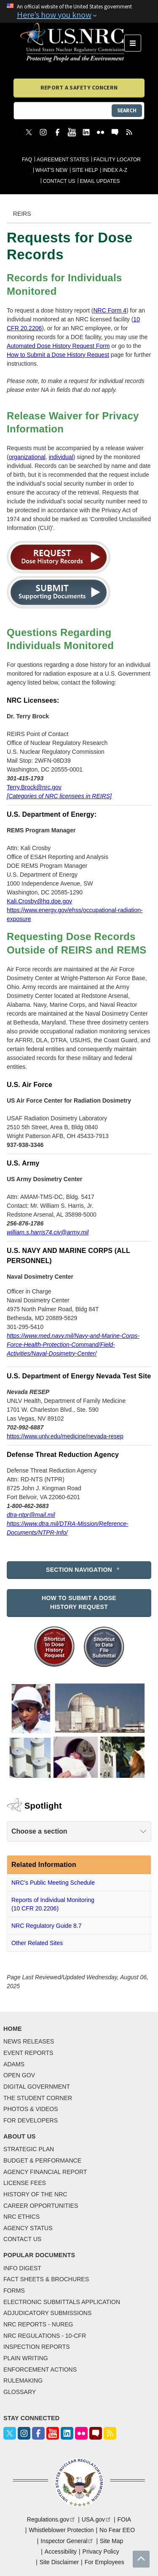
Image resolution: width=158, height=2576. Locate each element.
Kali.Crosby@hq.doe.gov (39, 901)
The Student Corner (37, 2098)
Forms (14, 2290)
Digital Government (36, 2086)
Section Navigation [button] (79, 1569)
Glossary (19, 2392)
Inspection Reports (36, 2346)
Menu (135, 43)
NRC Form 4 (109, 310)
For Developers (30, 2120)
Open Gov (19, 2075)
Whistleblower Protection (61, 2530)
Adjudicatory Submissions (47, 2313)
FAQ (27, 160)
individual (61, 457)
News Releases (28, 2041)
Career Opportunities (40, 2205)
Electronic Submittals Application (61, 2302)
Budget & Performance (42, 2160)
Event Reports (28, 2052)
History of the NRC (35, 2194)
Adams (13, 2064)
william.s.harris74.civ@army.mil (47, 1232)
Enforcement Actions (40, 2369)
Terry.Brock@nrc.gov (34, 787)
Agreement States (63, 160)
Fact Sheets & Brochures (46, 2279)
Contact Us (59, 181)
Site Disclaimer (59, 2562)
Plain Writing (25, 2358)
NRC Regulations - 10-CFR (44, 2335)
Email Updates (100, 181)
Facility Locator (117, 160)
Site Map (111, 2541)
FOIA (124, 2519)
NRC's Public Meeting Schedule (53, 1882)
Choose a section (39, 1831)
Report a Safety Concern (79, 87)
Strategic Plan (28, 2149)
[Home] (72, 43)
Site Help (85, 170)
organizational (27, 457)
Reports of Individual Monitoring (52, 1905)
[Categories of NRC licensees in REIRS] (59, 796)
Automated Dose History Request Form (58, 345)
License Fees (24, 2182)
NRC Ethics (21, 2216)
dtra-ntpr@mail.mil (31, 1514)
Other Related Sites (37, 1943)
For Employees (104, 2562)
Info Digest (22, 2268)
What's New (51, 170)
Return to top (141, 2559)
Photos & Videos (30, 2109)
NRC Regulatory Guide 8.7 (46, 1925)
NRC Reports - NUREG (38, 2324)
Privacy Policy (101, 2551)
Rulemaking (23, 2380)
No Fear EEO (117, 2530)
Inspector (67, 2541)
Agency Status (28, 2228)
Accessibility (61, 2551)
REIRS (22, 213)
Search (127, 110)
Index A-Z (114, 170)
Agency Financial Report (45, 2171)
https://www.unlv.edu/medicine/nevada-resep (65, 1436)
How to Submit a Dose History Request (58, 354)
